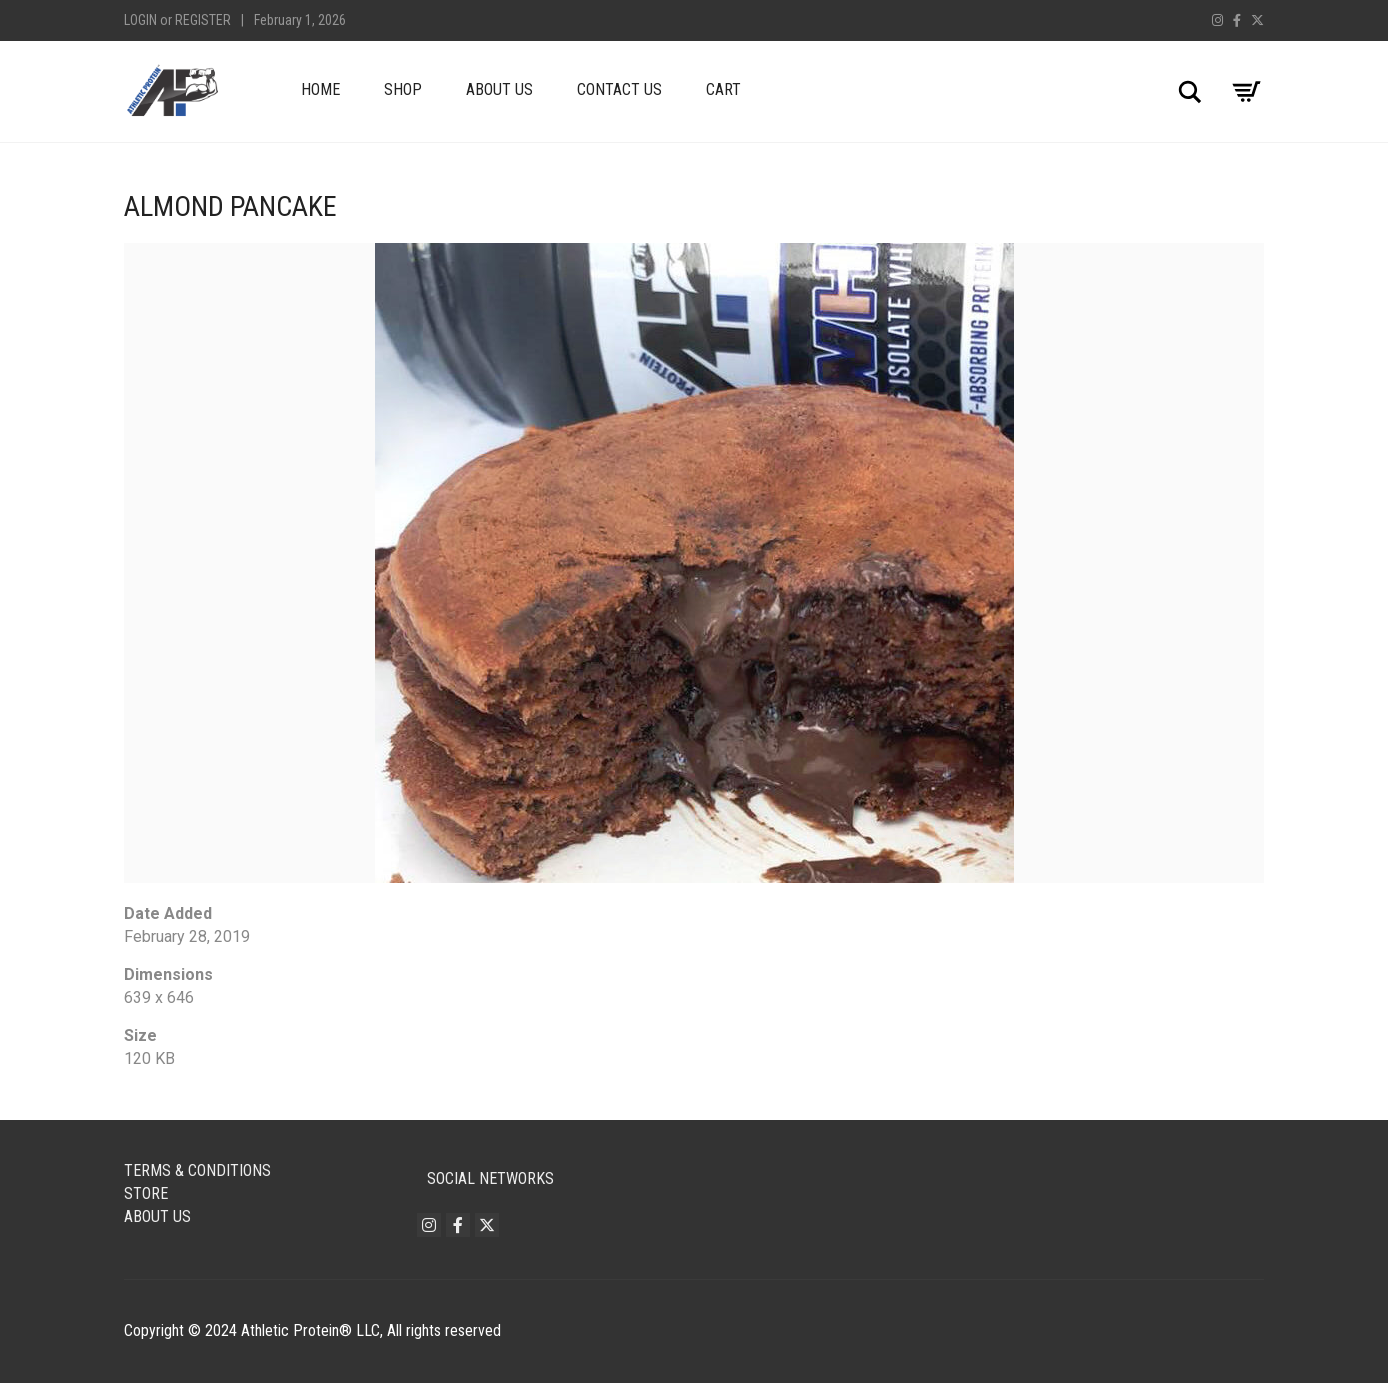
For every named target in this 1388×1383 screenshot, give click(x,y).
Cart (723, 89)
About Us (499, 89)
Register (203, 20)
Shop (403, 89)
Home (320, 89)
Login (140, 20)
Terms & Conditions (197, 1170)
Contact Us (619, 89)
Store (146, 1193)
